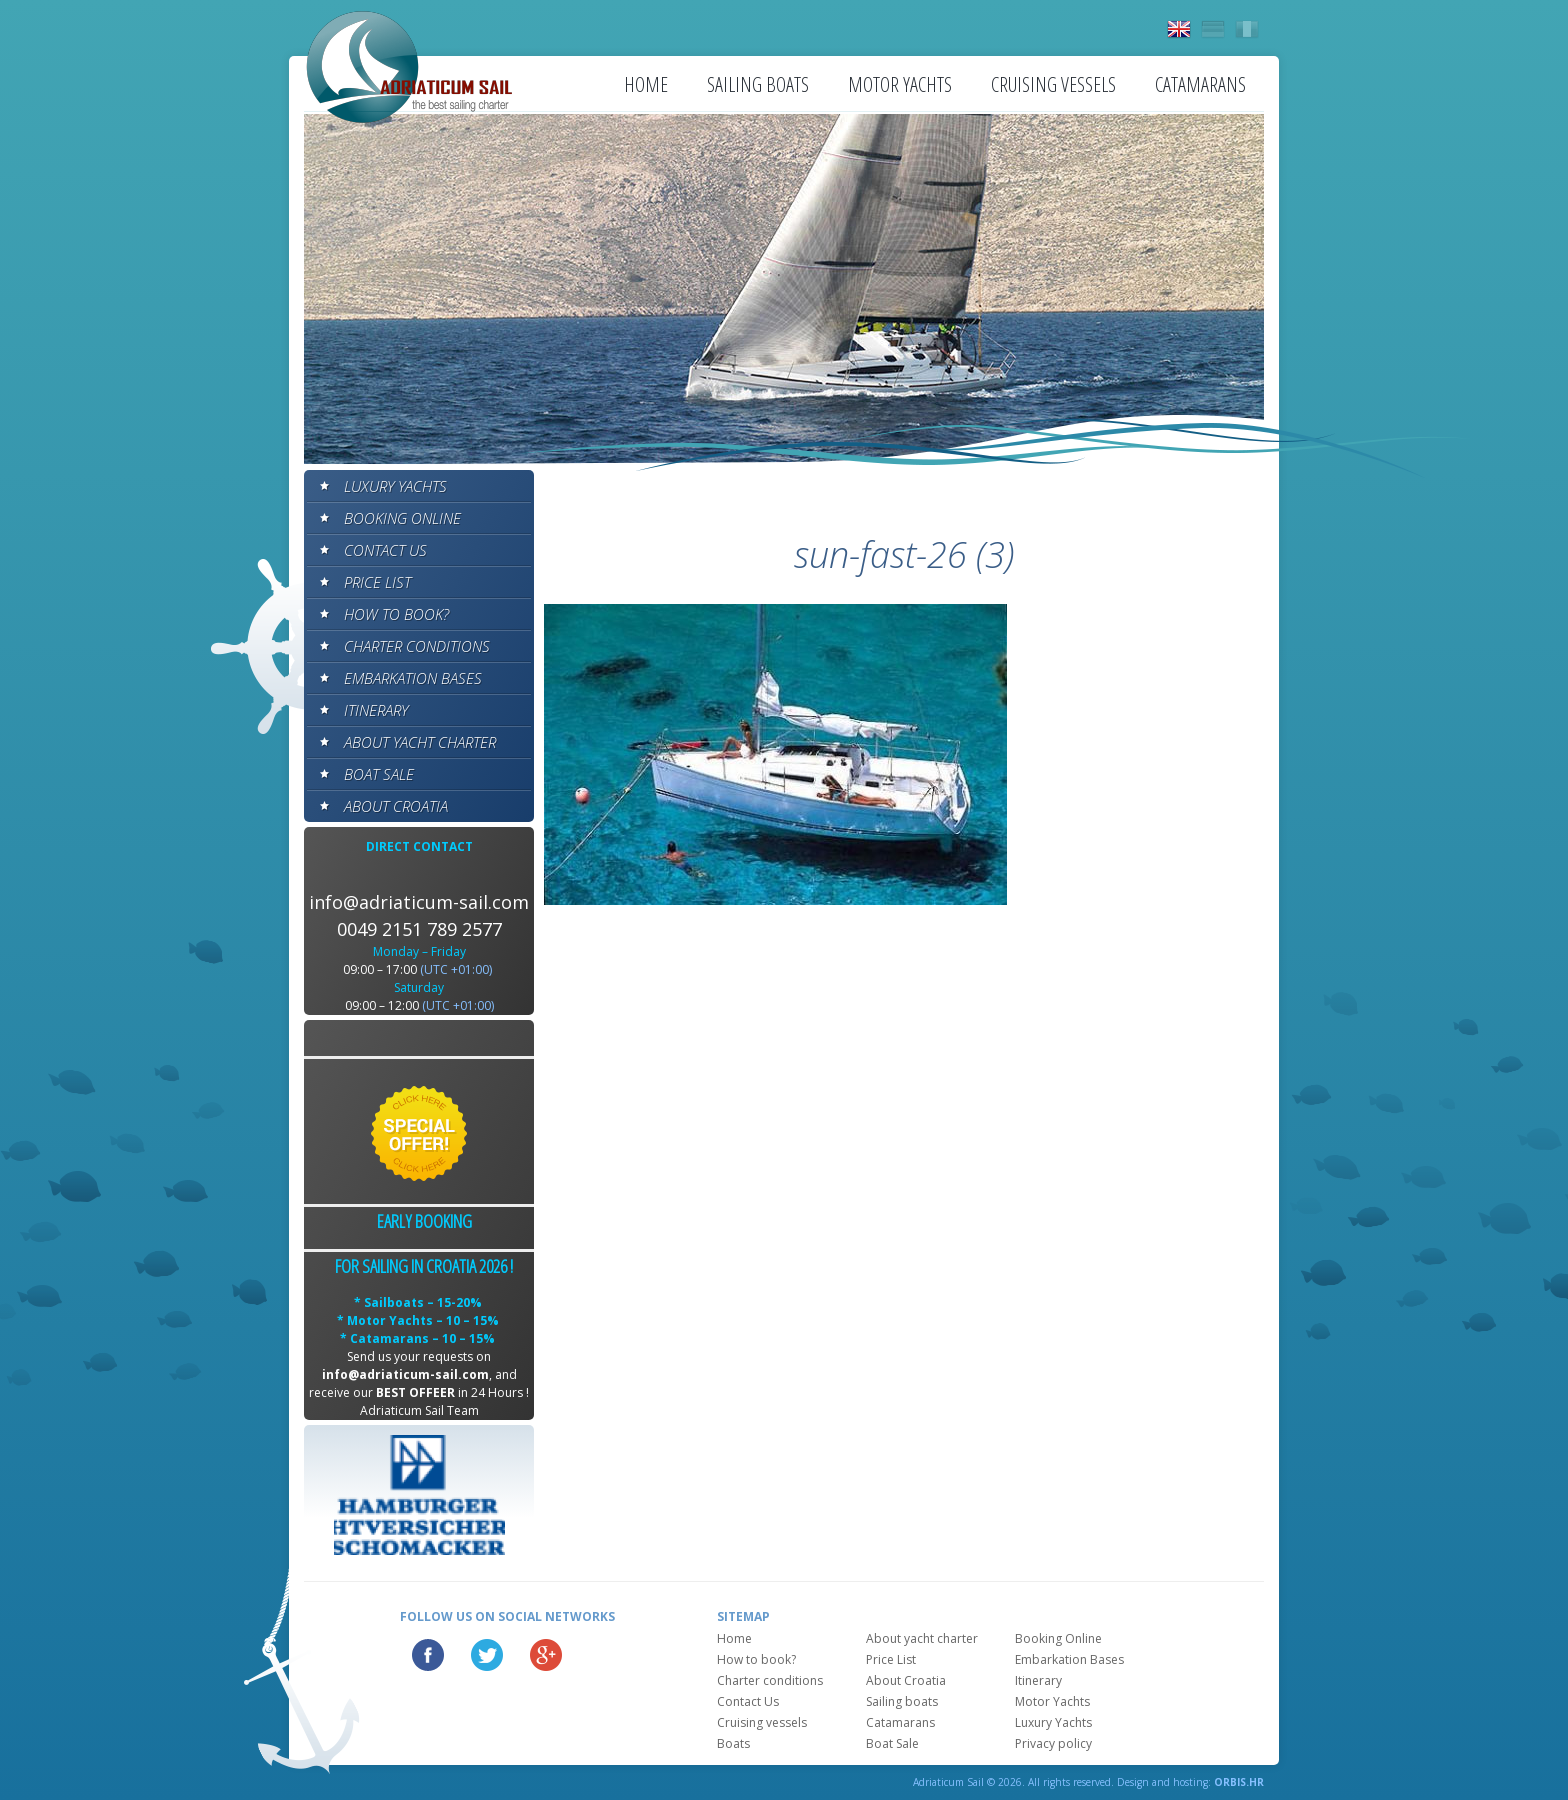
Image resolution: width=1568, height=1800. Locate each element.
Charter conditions (417, 646)
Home (646, 84)
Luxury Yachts (395, 486)
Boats (733, 1743)
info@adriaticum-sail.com (419, 902)
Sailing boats (758, 84)
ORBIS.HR (1239, 1782)
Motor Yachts (900, 84)
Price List (377, 582)
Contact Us (385, 550)
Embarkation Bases (413, 678)
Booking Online (402, 518)
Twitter (487, 1655)
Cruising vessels (1053, 84)
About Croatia (396, 806)
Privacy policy (1053, 1743)
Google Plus (546, 1655)
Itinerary (376, 710)
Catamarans (1200, 84)
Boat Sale (379, 774)
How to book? (396, 614)
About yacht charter (420, 742)
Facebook (428, 1655)
